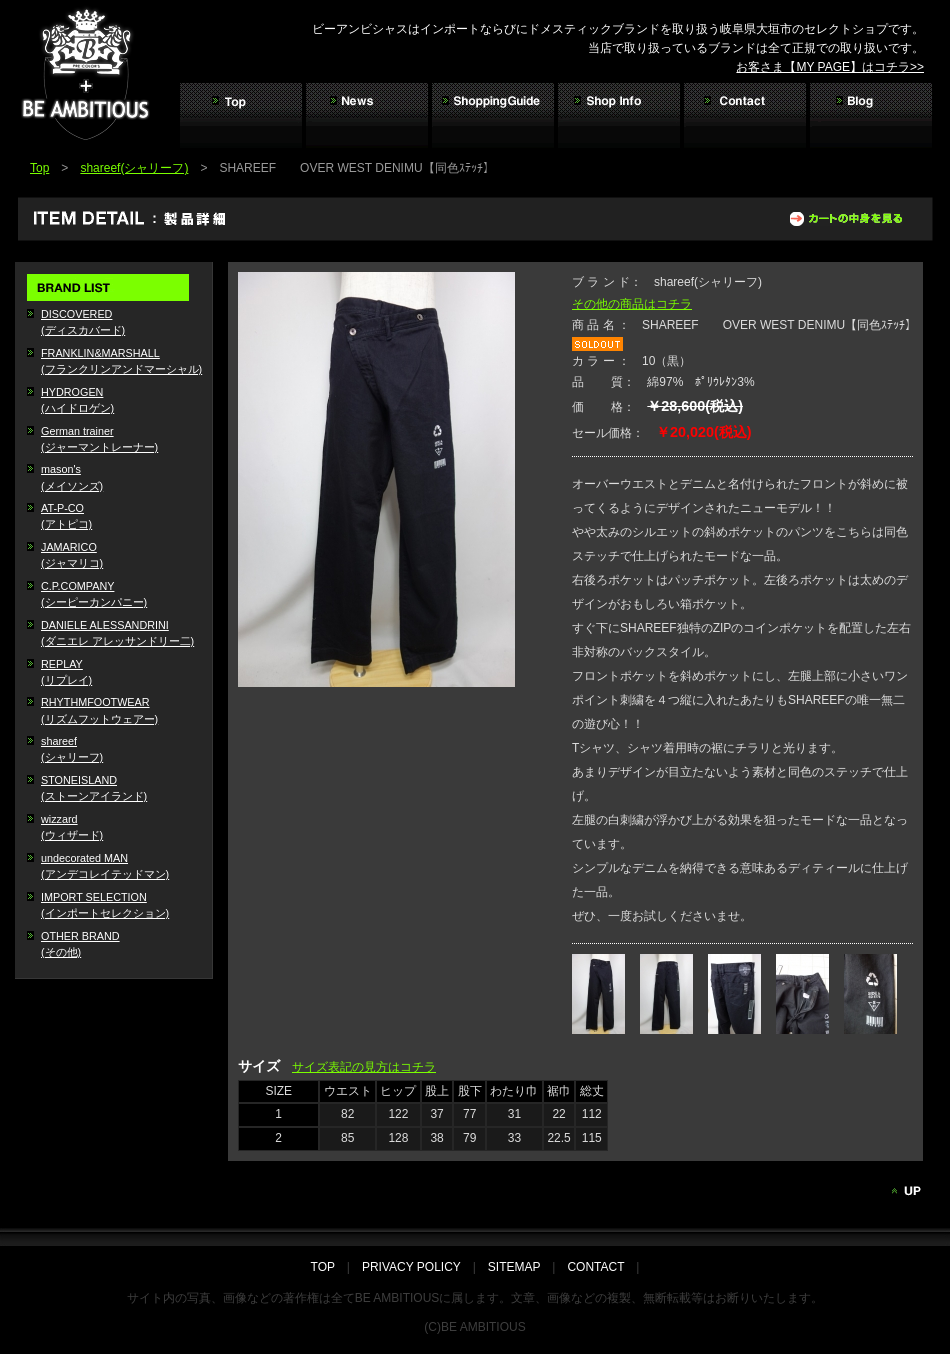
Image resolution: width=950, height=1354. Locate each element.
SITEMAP (514, 1267)
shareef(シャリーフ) (134, 168)
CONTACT (595, 1267)
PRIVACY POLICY (411, 1267)
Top (39, 168)
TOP (329, 1267)
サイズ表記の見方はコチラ (364, 1067)
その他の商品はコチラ (632, 304)
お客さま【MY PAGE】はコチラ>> (830, 67)
